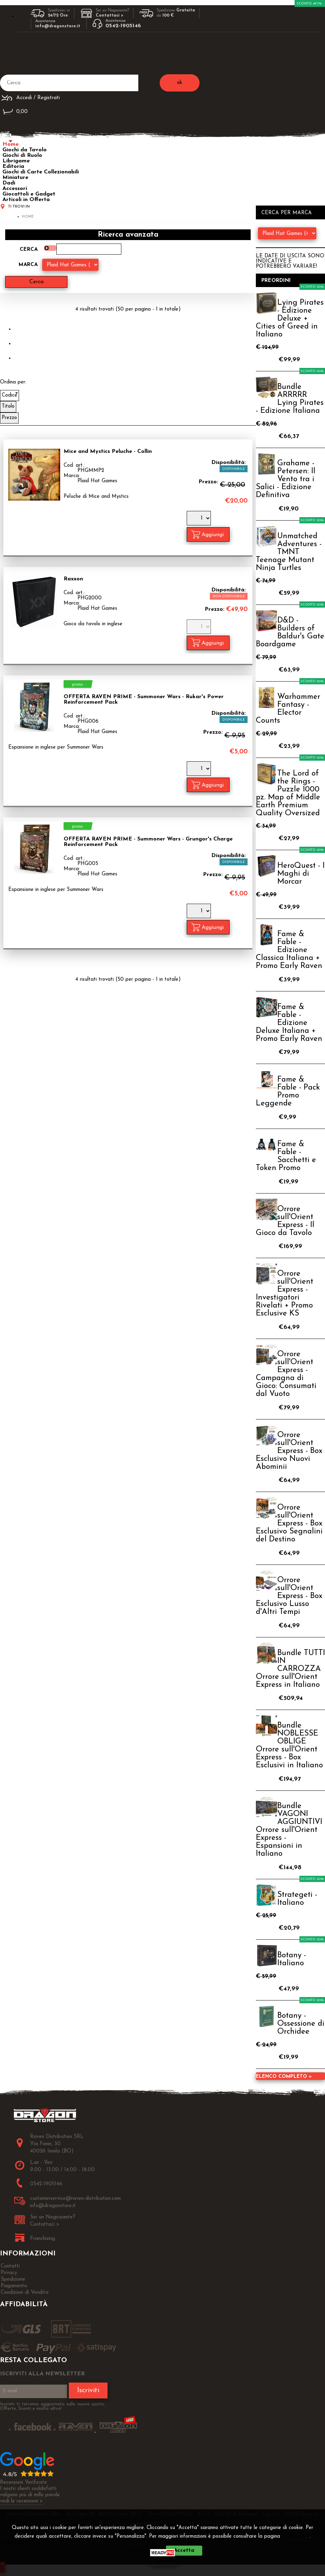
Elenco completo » (284, 2076)
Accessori (14, 188)
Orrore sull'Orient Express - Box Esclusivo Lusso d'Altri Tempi (289, 1596)
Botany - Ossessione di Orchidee (300, 2024)
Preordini (276, 280)
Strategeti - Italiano (297, 1899)
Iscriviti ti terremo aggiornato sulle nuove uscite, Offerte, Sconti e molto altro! (52, 2406)
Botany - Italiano (291, 1959)
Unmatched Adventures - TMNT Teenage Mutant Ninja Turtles (289, 552)
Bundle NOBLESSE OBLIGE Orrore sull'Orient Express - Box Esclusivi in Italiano (289, 1745)
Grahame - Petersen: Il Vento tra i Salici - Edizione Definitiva (285, 479)
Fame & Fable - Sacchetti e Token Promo (286, 1156)
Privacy (297, 2536)
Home (10, 144)
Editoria (13, 166)
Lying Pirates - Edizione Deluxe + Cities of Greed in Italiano (290, 319)
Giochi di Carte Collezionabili (40, 172)
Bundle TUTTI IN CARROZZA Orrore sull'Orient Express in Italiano (290, 1669)
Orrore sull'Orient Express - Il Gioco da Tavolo (285, 1221)
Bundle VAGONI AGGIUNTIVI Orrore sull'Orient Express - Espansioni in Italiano (289, 1830)
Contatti (10, 2266)
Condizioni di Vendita (24, 2292)
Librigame (16, 161)
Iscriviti (88, 2390)
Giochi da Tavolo (24, 150)
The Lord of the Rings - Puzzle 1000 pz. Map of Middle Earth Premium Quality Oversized (288, 793)
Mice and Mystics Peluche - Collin (108, 451)
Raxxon (73, 579)
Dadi (8, 183)
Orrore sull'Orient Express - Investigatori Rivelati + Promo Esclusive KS (284, 1294)
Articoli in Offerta (26, 199)
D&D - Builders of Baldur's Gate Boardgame (290, 632)
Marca (28, 264)
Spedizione (13, 2279)
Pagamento (14, 2286)
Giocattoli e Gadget (28, 194)
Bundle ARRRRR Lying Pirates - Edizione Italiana (290, 399)
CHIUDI (164, 2560)
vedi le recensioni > (21, 2501)
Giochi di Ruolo (22, 155)
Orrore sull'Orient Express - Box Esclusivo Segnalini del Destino (289, 1523)
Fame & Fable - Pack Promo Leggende (288, 1092)
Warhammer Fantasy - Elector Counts (288, 709)
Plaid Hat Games (97, 481)
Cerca (29, 249)
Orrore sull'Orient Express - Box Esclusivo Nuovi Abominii (289, 1451)
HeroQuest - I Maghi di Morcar (301, 874)
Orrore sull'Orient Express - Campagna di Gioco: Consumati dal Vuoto (286, 1374)
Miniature (15, 177)
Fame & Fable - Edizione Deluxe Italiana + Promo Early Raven (289, 1023)
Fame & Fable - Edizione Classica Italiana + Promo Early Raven (289, 950)
